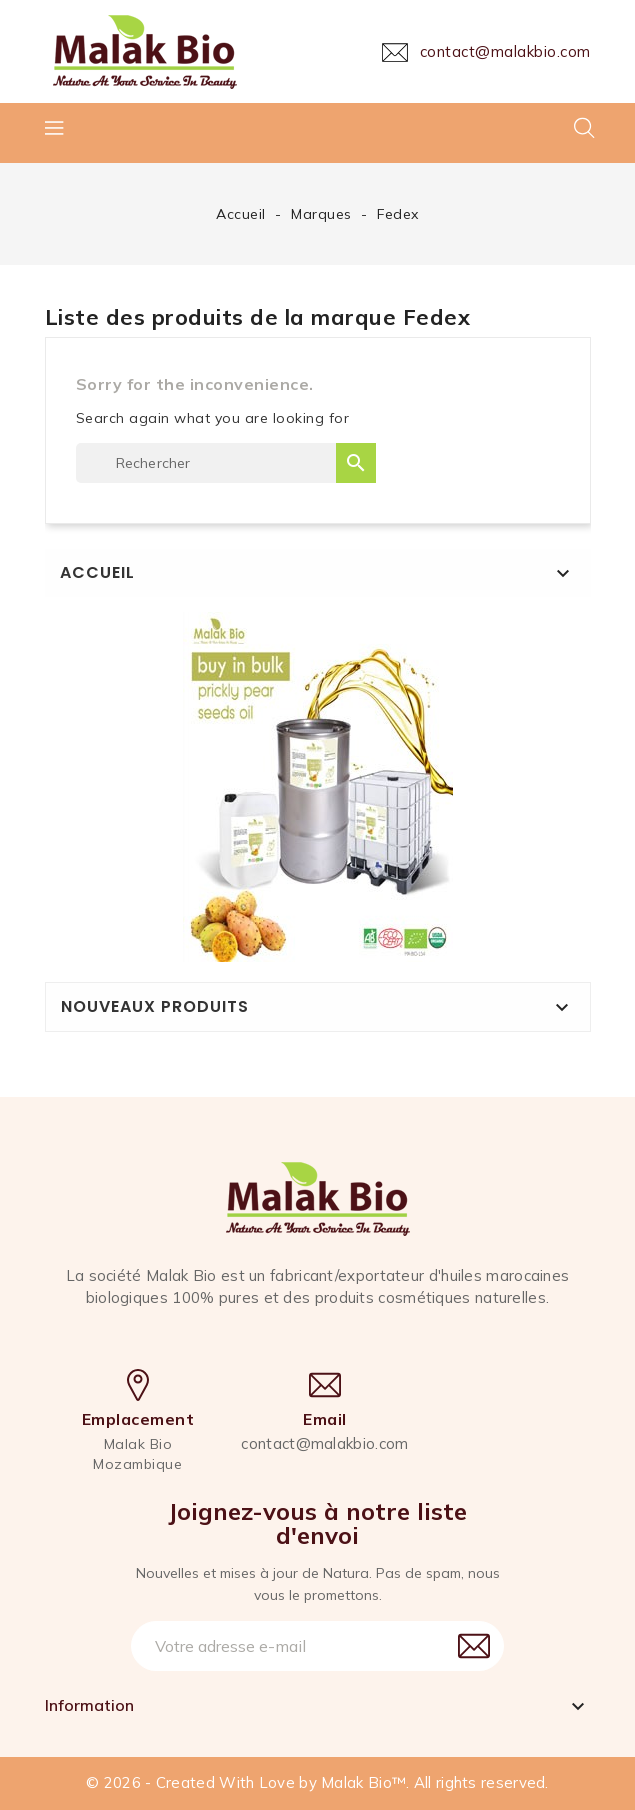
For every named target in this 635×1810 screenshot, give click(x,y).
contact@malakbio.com (324, 1443)
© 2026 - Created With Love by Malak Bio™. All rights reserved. (317, 1782)
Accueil (97, 573)
